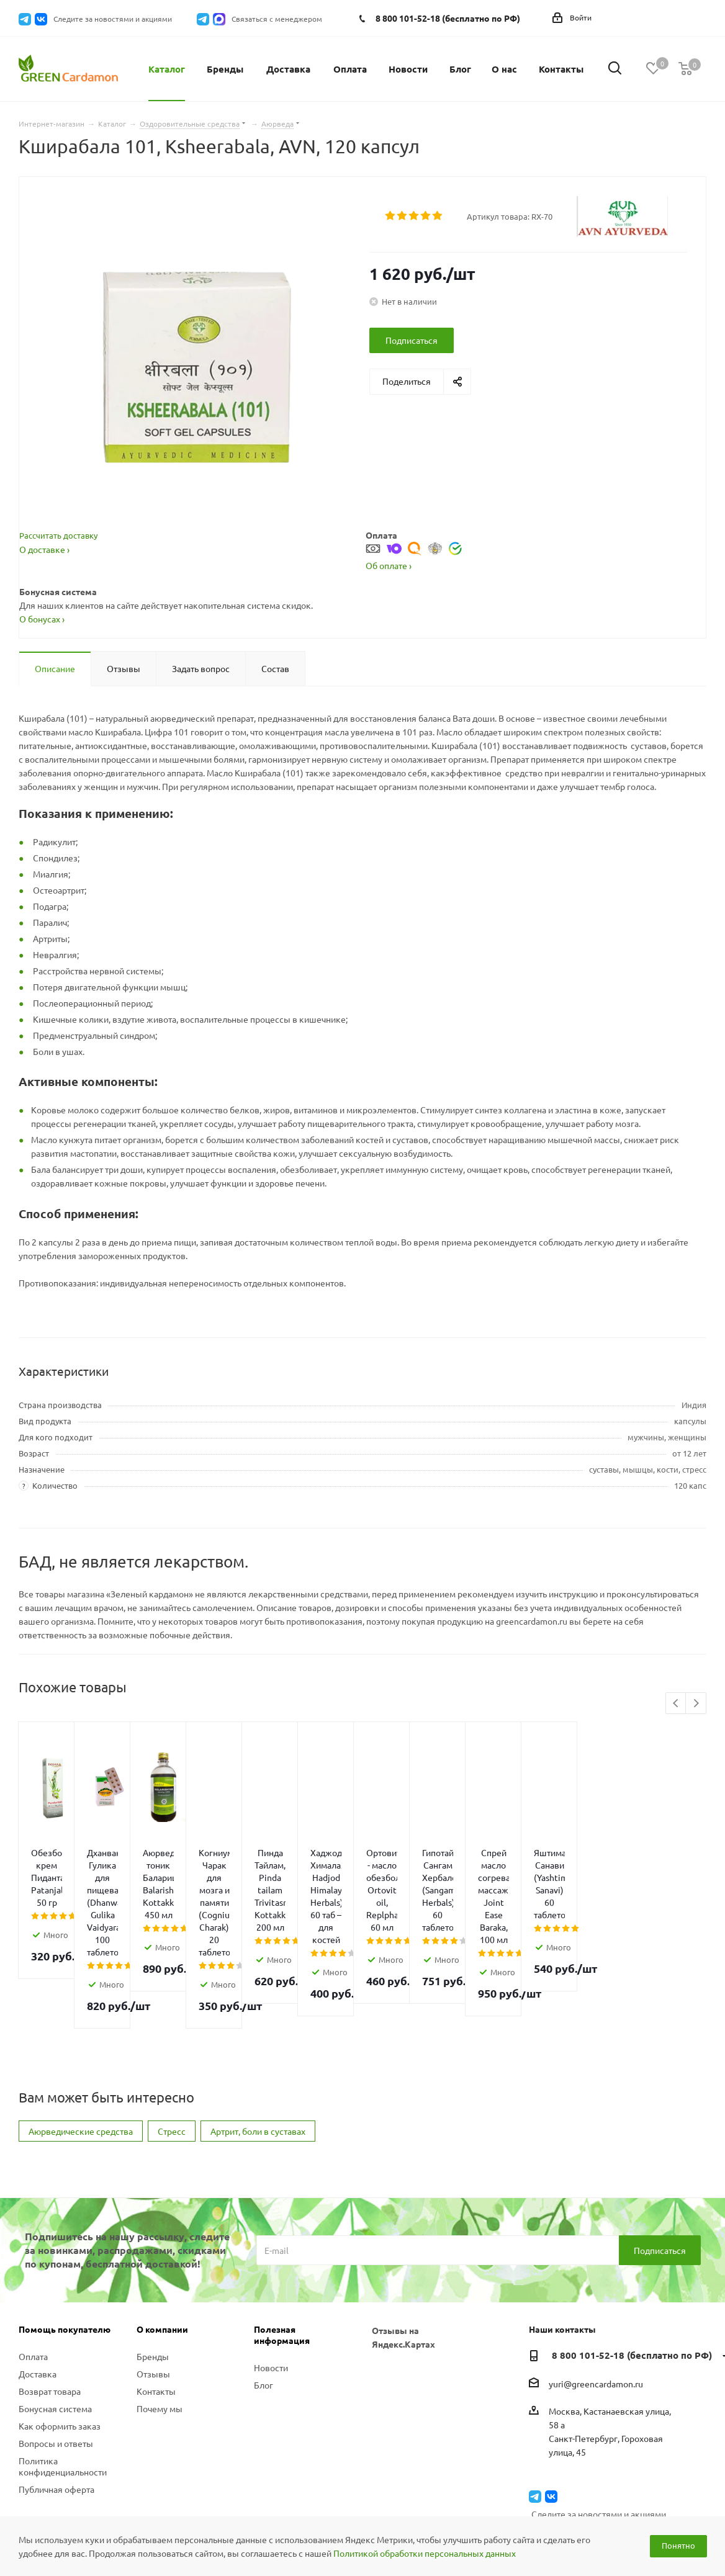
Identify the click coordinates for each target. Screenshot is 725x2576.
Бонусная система (55, 2321)
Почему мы (159, 2321)
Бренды (153, 2269)
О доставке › (44, 549)
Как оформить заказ (60, 2339)
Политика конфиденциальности (63, 2379)
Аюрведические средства (81, 2044)
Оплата (33, 2269)
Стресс (172, 2044)
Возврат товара (50, 2304)
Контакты (156, 2304)
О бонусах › (42, 618)
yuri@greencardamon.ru (596, 2296)
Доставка (37, 2286)
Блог (263, 2298)
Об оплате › (389, 565)
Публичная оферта (56, 2402)
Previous (676, 1704)
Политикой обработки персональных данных (424, 2553)
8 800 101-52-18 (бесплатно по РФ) (448, 18)
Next (696, 1704)
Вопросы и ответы (56, 2356)
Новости (271, 2280)
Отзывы (153, 2286)
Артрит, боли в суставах (257, 2044)
